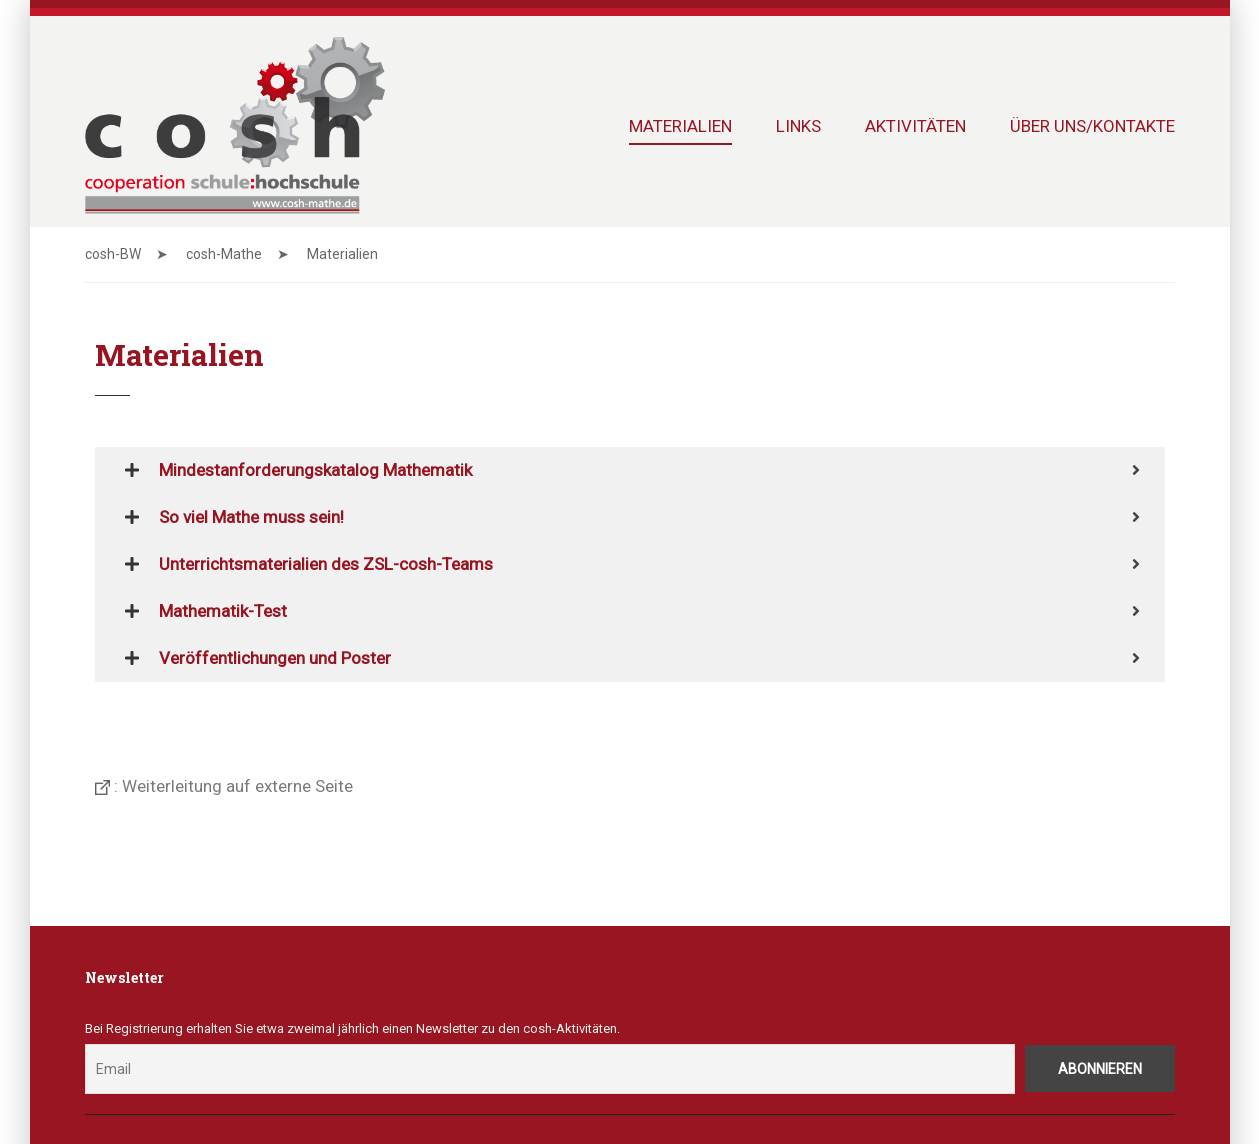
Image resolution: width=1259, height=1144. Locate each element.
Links (798, 126)
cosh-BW (113, 254)
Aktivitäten (915, 126)
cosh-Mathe (224, 254)
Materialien (680, 126)
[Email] (550, 1069)
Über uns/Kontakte (1092, 126)
